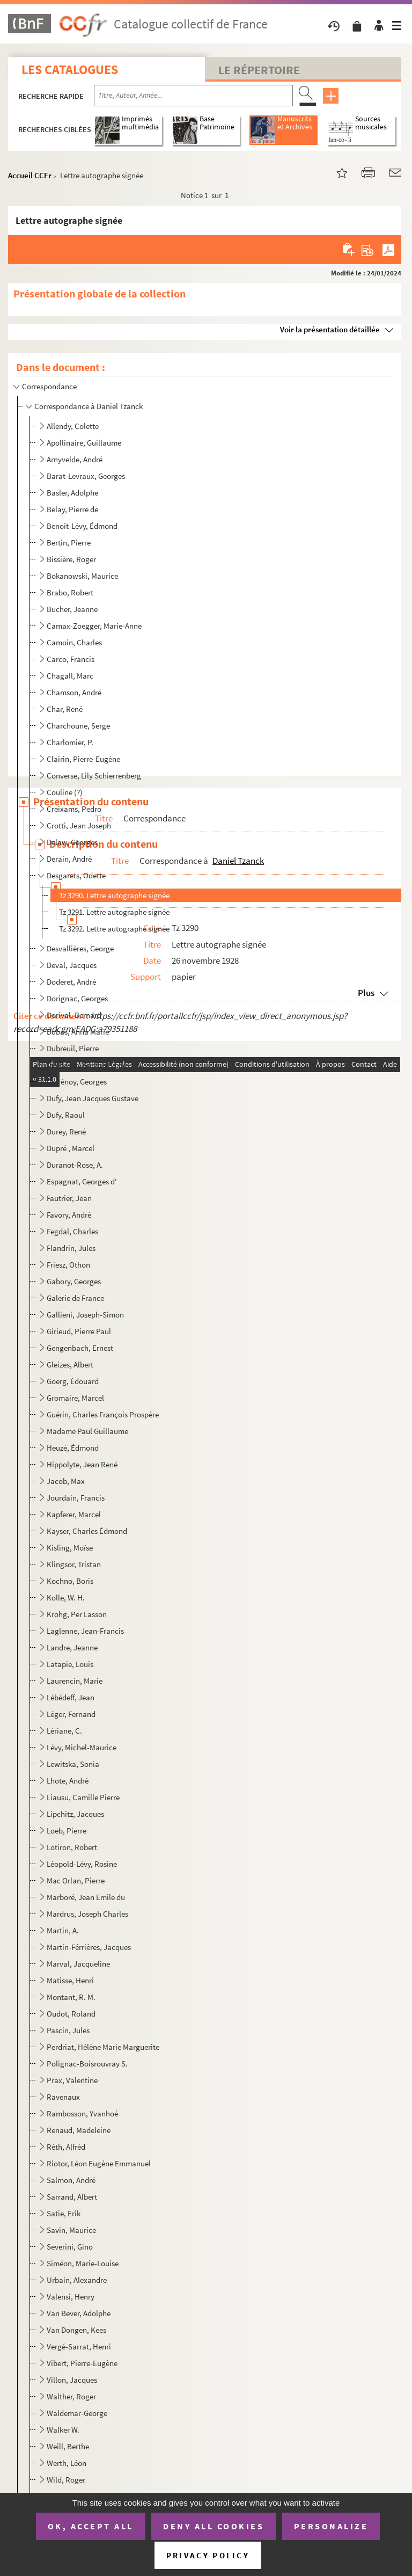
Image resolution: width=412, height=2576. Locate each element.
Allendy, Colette (73, 426)
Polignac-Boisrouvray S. (87, 2063)
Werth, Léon (66, 2463)
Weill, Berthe (68, 2446)
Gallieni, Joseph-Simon (85, 1314)
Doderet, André (71, 982)
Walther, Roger (71, 2396)
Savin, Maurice (71, 2230)
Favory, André (69, 1215)
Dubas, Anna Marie (78, 1032)
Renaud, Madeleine (79, 2130)
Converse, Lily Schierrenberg (94, 775)
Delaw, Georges (72, 842)
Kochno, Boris (70, 1581)
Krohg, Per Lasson (77, 1614)
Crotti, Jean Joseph (79, 825)
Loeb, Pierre (66, 1830)
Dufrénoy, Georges (77, 1081)
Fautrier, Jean (69, 1198)
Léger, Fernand (71, 1714)
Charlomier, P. (70, 742)
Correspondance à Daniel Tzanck (88, 406)
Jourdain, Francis (76, 1498)
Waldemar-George (77, 2413)
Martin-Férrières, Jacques (89, 1947)
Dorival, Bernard (74, 1015)
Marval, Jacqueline (78, 1964)
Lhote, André (68, 1780)
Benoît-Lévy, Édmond (82, 526)
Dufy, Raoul (66, 1115)
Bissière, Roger (71, 559)
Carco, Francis (70, 659)
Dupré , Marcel (70, 1148)
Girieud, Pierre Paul (79, 1331)
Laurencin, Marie (74, 1681)
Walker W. (63, 2430)
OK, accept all (91, 2526)
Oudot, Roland (71, 2014)
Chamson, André (74, 692)
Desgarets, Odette (76, 875)
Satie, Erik (63, 2213)
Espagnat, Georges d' (82, 1181)
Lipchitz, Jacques (75, 1814)
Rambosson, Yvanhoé (82, 2113)
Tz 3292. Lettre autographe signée (114, 928)
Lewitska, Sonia (73, 1764)
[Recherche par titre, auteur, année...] (193, 95)
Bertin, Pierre (69, 542)
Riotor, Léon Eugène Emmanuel (99, 2163)
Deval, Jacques (72, 965)
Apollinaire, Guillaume (84, 443)
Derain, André (69, 859)
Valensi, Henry (70, 2296)
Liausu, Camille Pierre (83, 1797)
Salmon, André (71, 2180)
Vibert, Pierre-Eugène (82, 2363)
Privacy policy (207, 2555)
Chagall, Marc (70, 676)
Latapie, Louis (70, 1664)
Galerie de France (75, 1298)
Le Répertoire (259, 69)
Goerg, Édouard (73, 1381)
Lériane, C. (64, 1731)
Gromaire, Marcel (75, 1398)
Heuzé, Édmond (73, 1448)
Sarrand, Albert (72, 2197)
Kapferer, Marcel (74, 1514)
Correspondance (49, 386)
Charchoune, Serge (78, 726)
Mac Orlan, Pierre (76, 1880)
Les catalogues (69, 69)
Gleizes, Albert (70, 1364)
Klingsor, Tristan (74, 1564)
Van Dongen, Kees (76, 2330)
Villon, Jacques (72, 2380)
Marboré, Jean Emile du (86, 1897)
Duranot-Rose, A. (75, 1165)
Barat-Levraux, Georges (86, 476)
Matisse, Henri (70, 1980)
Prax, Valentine (72, 2080)
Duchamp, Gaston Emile (87, 1065)
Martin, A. (63, 1930)
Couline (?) (65, 792)
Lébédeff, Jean (70, 1697)
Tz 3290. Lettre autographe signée (114, 895)
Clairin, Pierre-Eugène (83, 759)
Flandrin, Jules (71, 1248)
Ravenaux (63, 2097)
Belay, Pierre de (72, 509)
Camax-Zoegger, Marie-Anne (94, 626)
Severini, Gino (70, 2247)
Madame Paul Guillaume (87, 1431)
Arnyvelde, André (74, 459)
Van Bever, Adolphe (79, 2313)
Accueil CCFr (30, 175)
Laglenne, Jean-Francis (85, 1631)
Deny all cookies (213, 2526)
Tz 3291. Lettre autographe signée (114, 912)
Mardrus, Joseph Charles (87, 1914)
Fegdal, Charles (72, 1231)
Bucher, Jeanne (72, 609)
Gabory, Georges (74, 1281)
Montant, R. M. (71, 1997)
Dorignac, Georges (77, 998)
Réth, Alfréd (66, 2147)
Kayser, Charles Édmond (87, 1531)
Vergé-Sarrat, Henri (79, 2346)
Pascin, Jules (68, 2030)
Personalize (331, 2526)
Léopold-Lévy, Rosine (82, 1864)
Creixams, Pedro (74, 809)
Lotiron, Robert (72, 1847)
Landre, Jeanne (72, 1647)
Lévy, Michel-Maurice (81, 1747)
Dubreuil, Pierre (73, 1048)
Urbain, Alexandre (77, 2280)
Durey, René (66, 1131)
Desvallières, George (80, 948)
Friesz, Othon (68, 1265)
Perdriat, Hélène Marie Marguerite (103, 2047)
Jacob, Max (66, 1481)
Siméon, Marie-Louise (83, 2263)
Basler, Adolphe (72, 492)
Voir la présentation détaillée (330, 329)
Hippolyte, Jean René (82, 1464)
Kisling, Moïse (70, 1547)
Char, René (65, 709)
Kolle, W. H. (66, 1597)
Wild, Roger (66, 2480)
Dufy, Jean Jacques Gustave (92, 1098)
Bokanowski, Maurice (82, 576)
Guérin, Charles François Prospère (103, 1414)
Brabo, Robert (70, 592)
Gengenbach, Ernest (80, 1348)
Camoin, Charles (74, 642)
